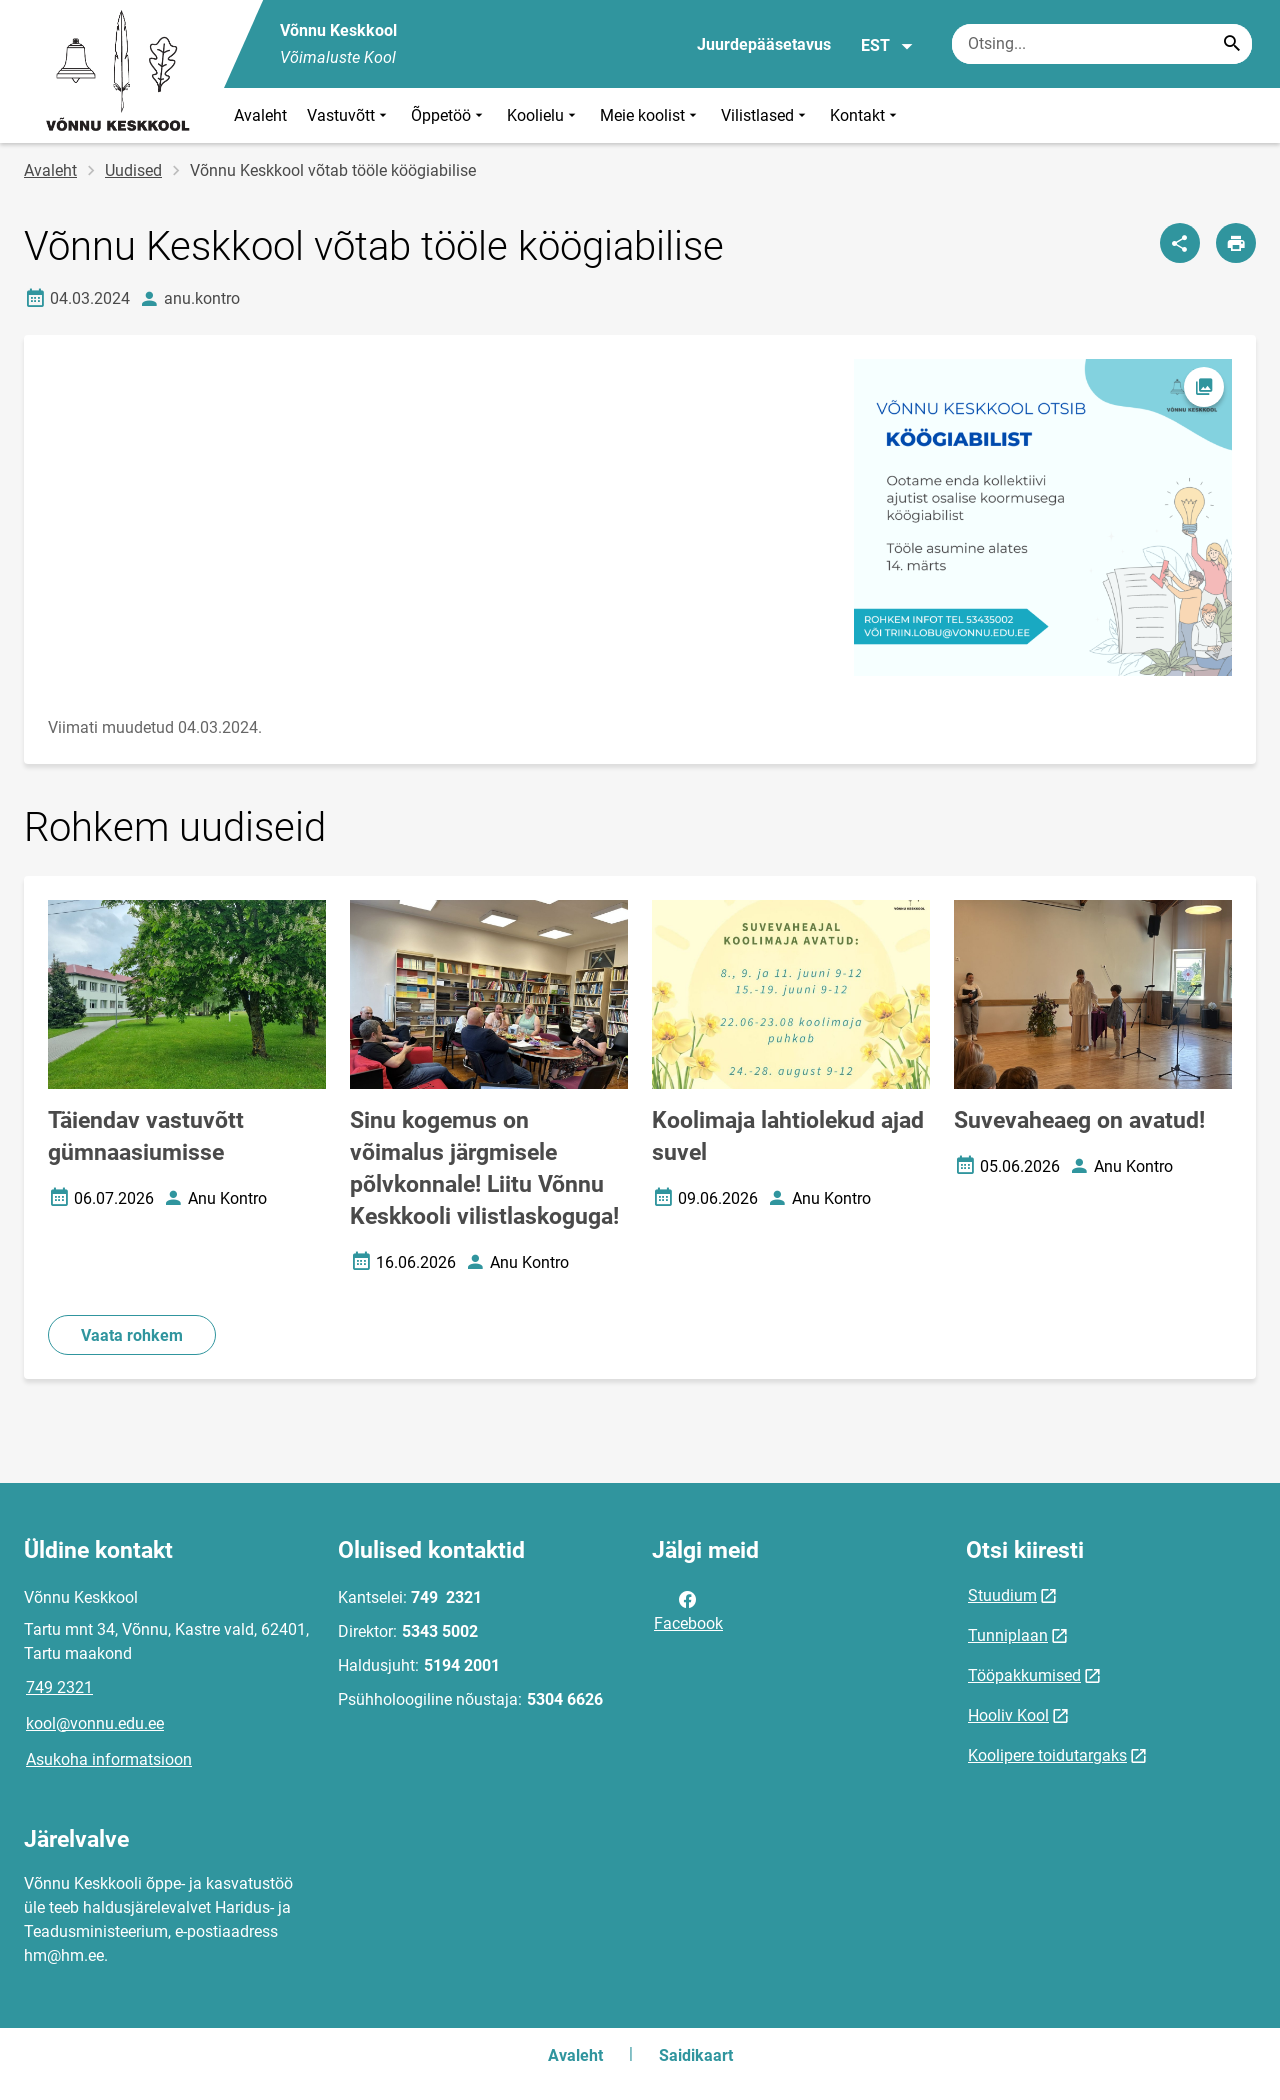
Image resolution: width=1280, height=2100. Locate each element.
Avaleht (260, 115)
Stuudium (1002, 1595)
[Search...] (1232, 44)
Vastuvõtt (349, 115)
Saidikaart (696, 2055)
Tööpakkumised (1024, 1675)
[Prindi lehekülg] (1236, 243)
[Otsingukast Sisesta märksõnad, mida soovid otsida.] (1102, 44)
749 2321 (59, 1687)
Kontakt (865, 115)
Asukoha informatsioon (109, 1759)
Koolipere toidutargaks (1047, 1755)
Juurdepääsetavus (764, 44)
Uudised (133, 170)
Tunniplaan (1008, 1635)
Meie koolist (650, 115)
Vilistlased (765, 115)
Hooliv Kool (1008, 1715)
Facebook (688, 1610)
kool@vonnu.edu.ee (95, 1723)
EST (887, 46)
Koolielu (543, 115)
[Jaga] (1180, 243)
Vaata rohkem (132, 1335)
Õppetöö (449, 115)
